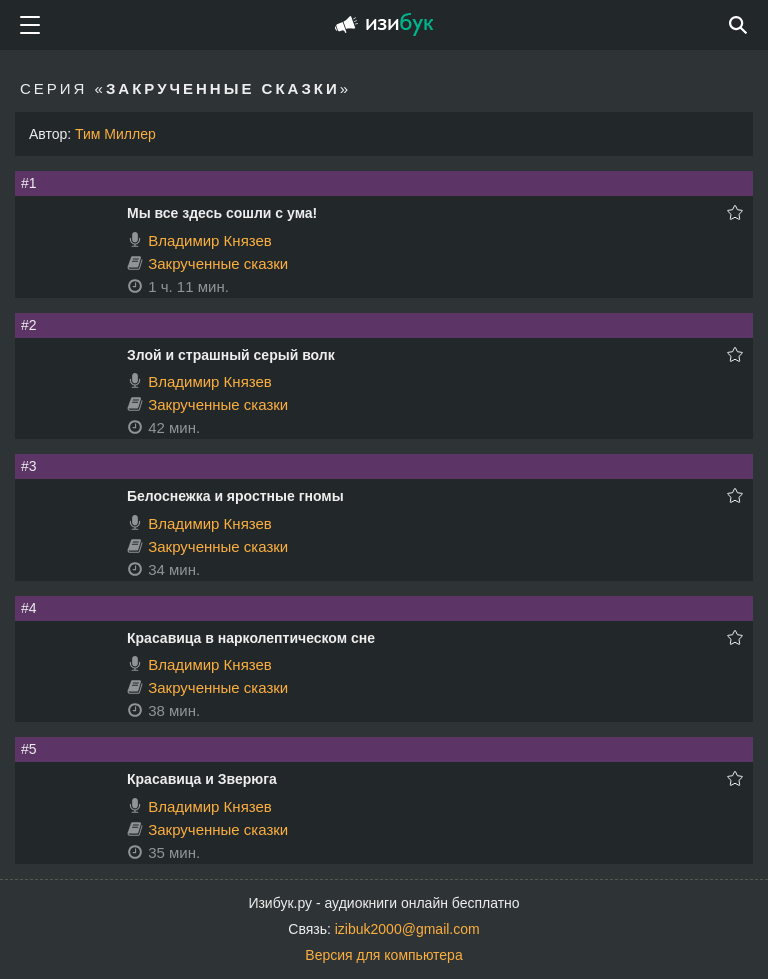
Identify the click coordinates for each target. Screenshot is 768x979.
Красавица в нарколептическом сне (251, 638)
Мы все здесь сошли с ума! (222, 213)
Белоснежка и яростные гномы (235, 496)
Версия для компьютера (383, 955)
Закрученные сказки (218, 263)
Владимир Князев (210, 240)
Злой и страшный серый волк (231, 355)
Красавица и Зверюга (202, 779)
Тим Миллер (115, 134)
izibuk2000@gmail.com (407, 929)
